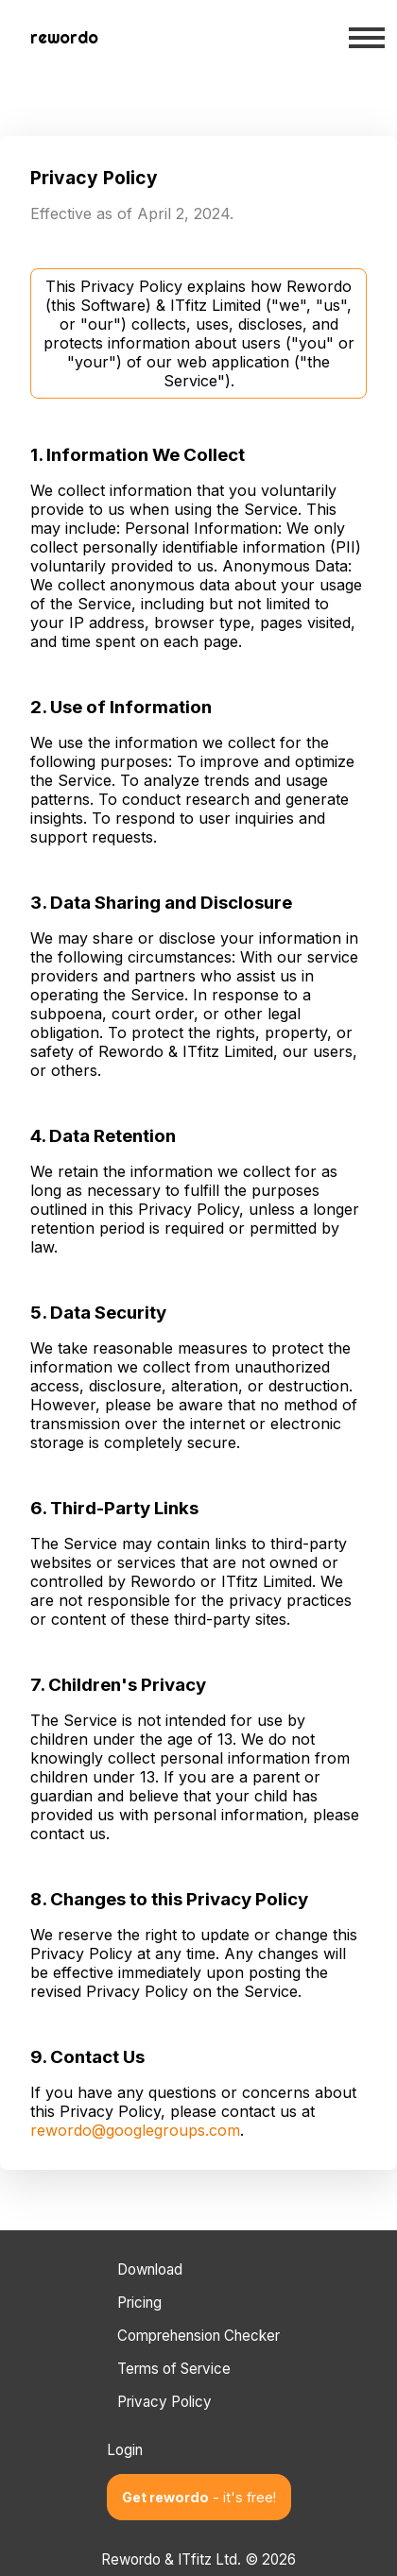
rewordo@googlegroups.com (135, 2130)
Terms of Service (174, 2369)
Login (125, 2450)
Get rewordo (199, 2497)
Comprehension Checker (198, 2336)
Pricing (139, 2303)
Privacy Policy (164, 2402)
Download (149, 2269)
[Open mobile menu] (367, 38)
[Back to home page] (64, 37)
